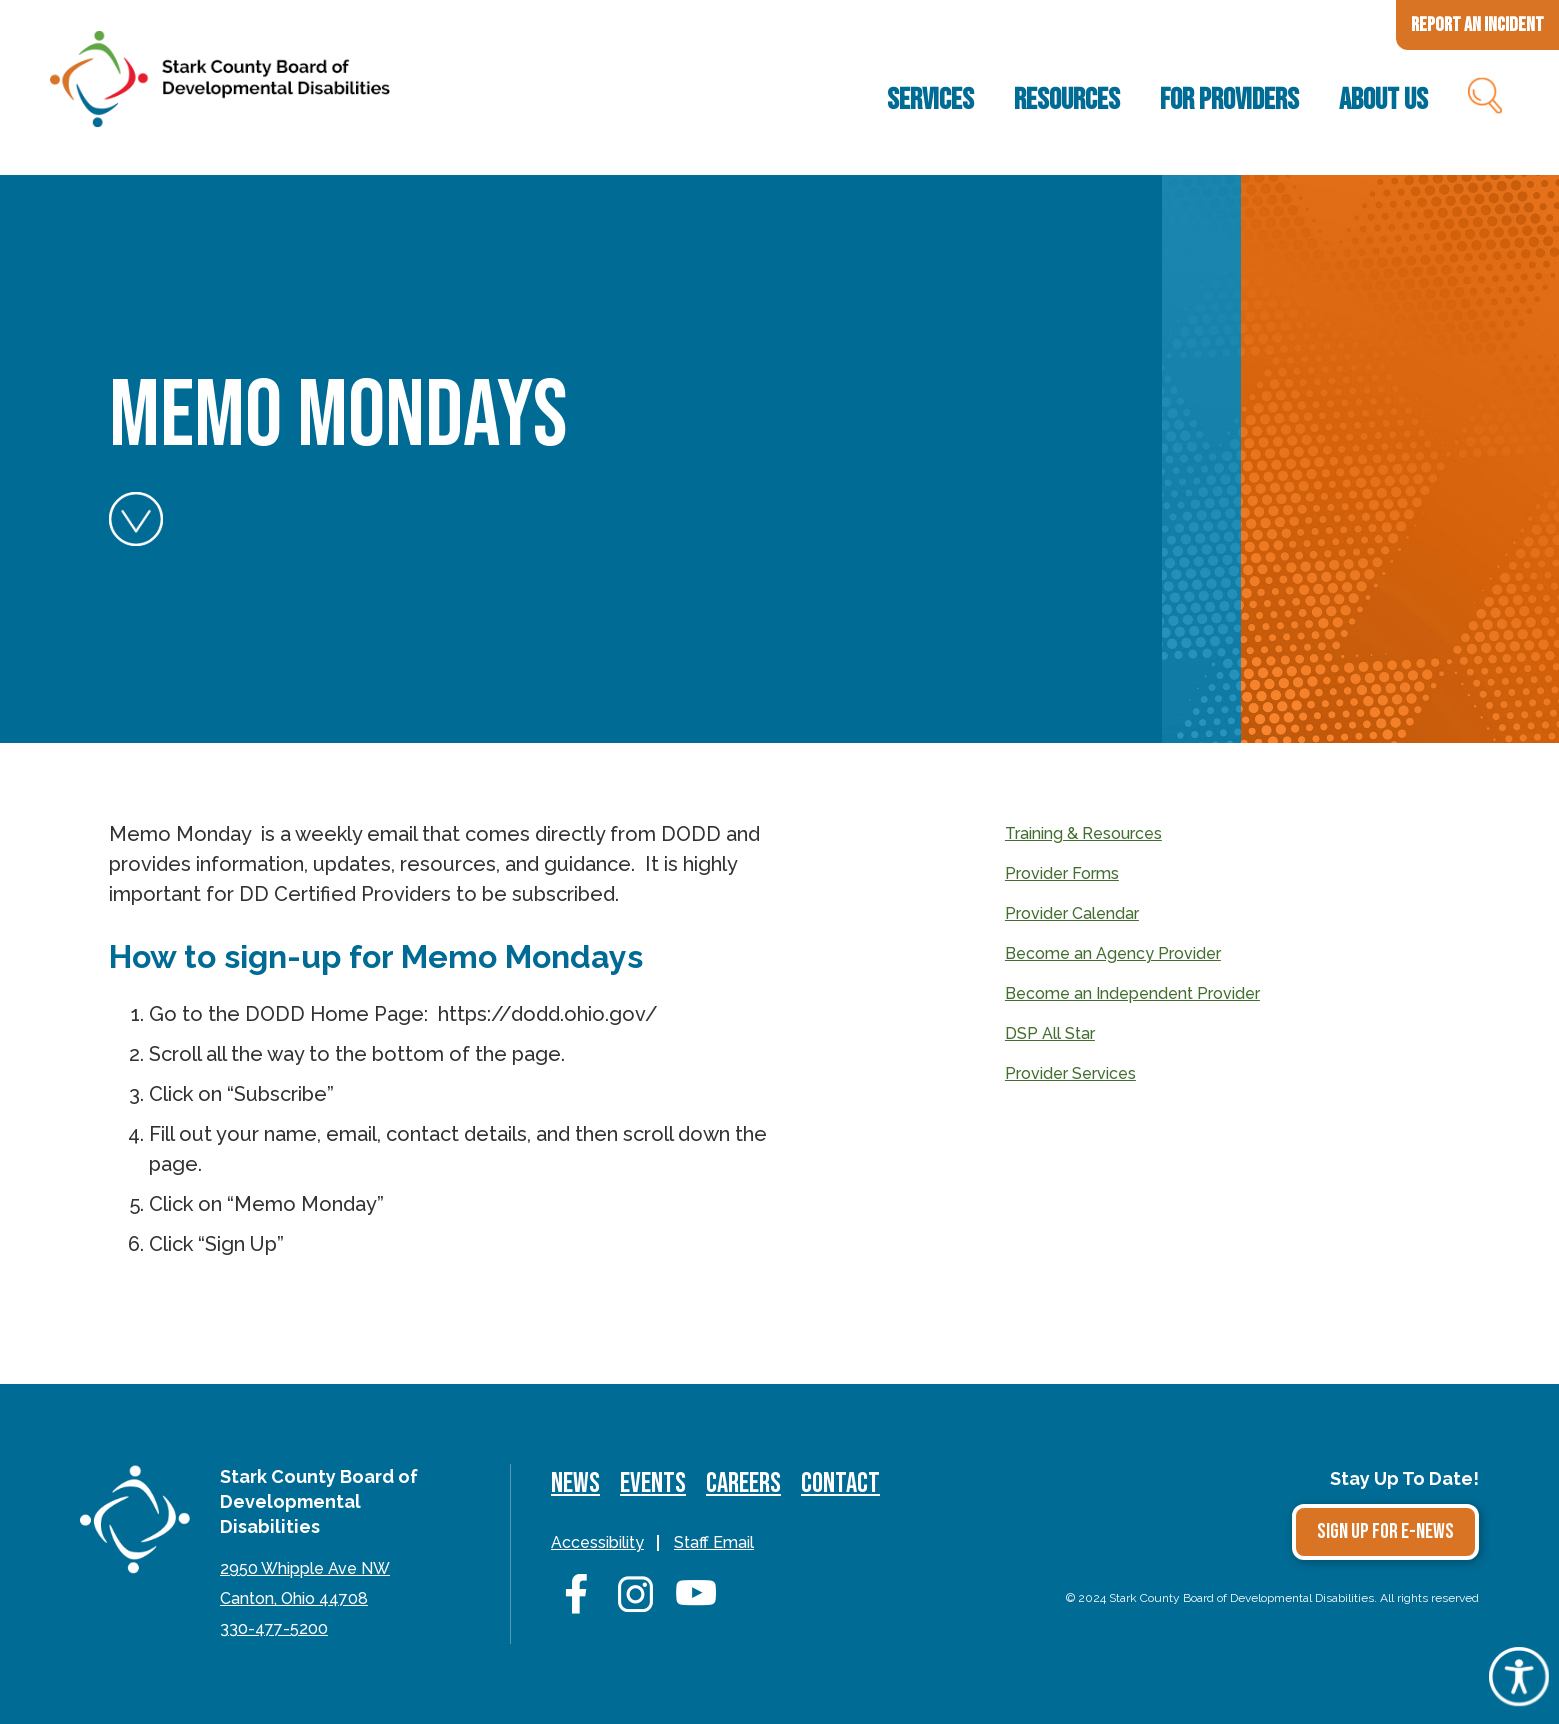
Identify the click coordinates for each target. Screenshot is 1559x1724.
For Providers (1229, 100)
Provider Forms (1062, 873)
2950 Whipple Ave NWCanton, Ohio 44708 (305, 1583)
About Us (1383, 100)
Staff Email (714, 1542)
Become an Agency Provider (1113, 953)
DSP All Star (1050, 1033)
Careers (743, 1483)
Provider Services (1070, 1073)
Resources (1067, 100)
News (575, 1483)
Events (653, 1483)
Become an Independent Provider (1132, 993)
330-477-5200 (274, 1628)
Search (1483, 100)
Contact (840, 1483)
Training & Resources (1083, 833)
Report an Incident (1477, 25)
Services (930, 100)
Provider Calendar (1072, 913)
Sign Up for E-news (1385, 1531)
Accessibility (597, 1542)
